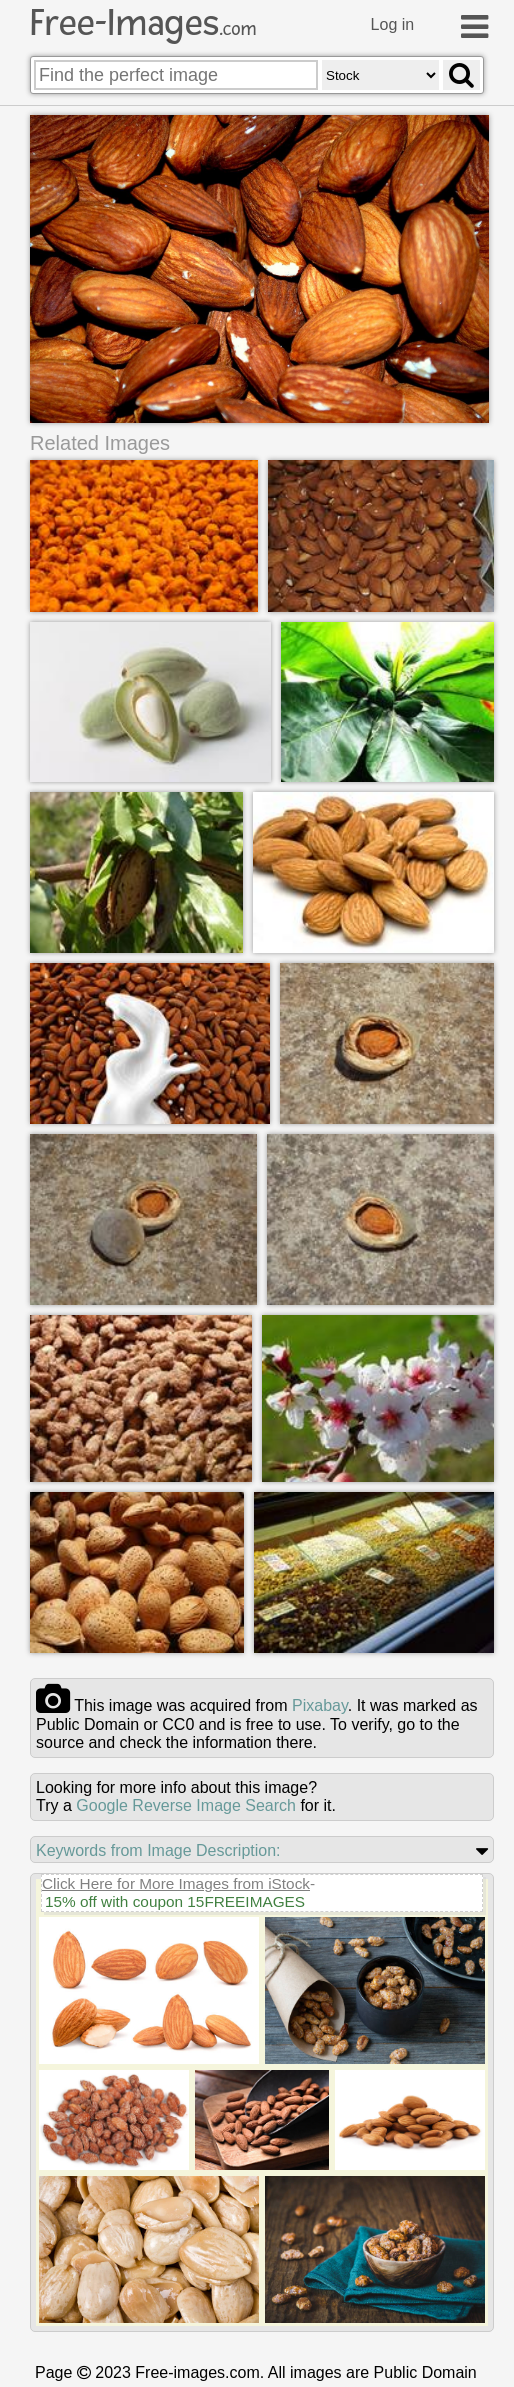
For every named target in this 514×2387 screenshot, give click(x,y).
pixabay (320, 1705)
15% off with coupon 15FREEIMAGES (175, 1901)
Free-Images (143, 23)
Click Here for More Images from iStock (176, 1883)
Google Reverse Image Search (186, 1805)
